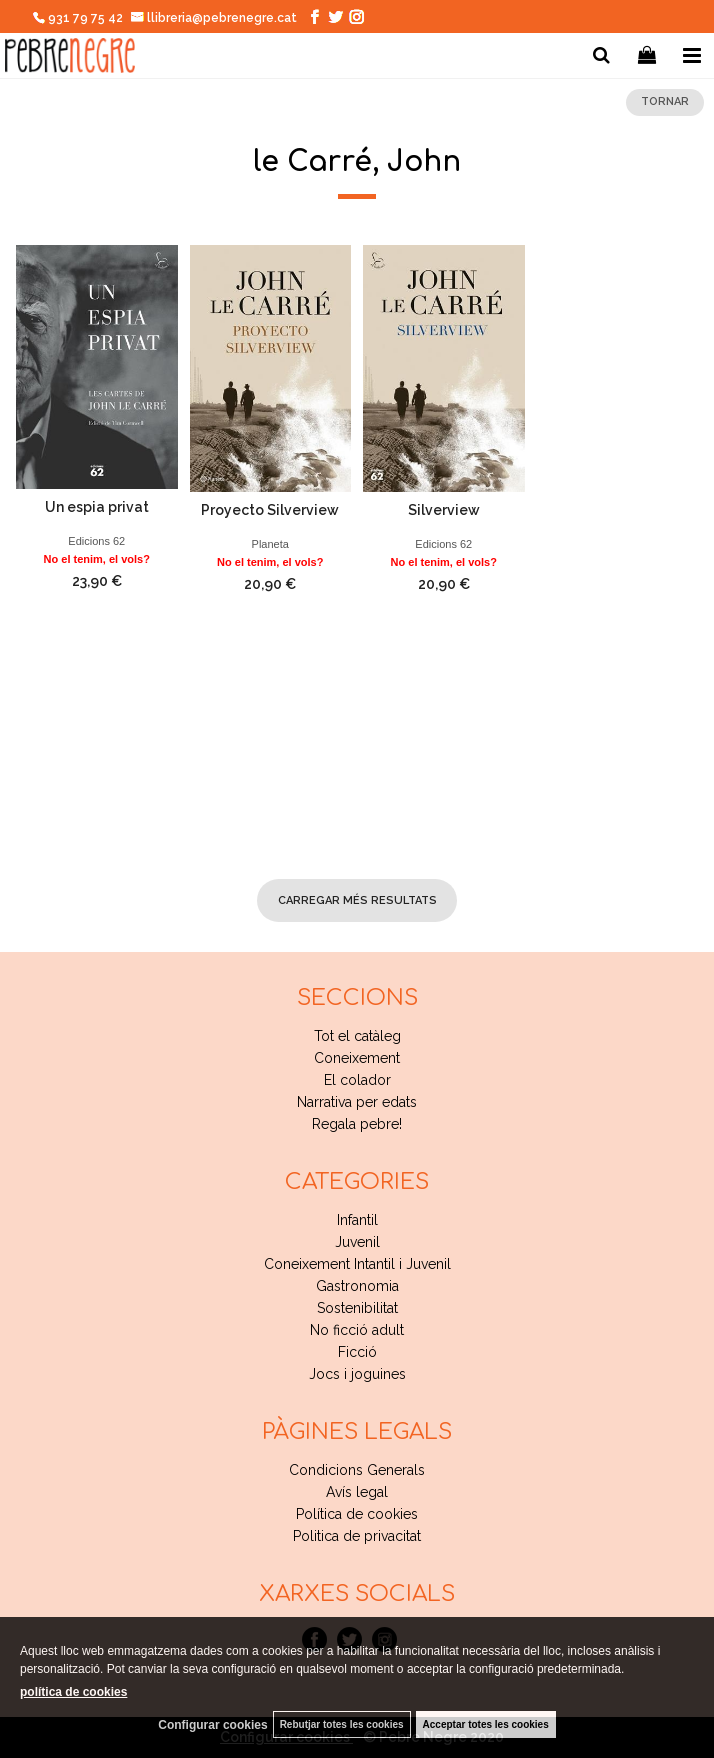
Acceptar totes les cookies (486, 1724)
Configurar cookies (212, 1725)
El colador (357, 1080)
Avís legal (357, 1492)
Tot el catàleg (357, 1036)
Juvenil (357, 1242)
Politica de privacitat (357, 1536)
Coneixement (357, 1058)
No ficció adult (357, 1330)
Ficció (357, 1352)
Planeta (270, 544)
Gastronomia (357, 1286)
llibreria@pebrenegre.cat (214, 18)
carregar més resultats (357, 900)
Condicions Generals (357, 1470)
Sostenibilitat (357, 1308)
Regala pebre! (357, 1124)
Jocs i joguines (357, 1374)
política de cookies (73, 1692)
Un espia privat (97, 507)
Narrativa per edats (357, 1102)
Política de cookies (357, 1514)
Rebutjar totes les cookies (342, 1724)
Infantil (357, 1220)
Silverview (444, 510)
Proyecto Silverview (270, 510)
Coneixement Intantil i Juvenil (357, 1264)
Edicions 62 (96, 541)
